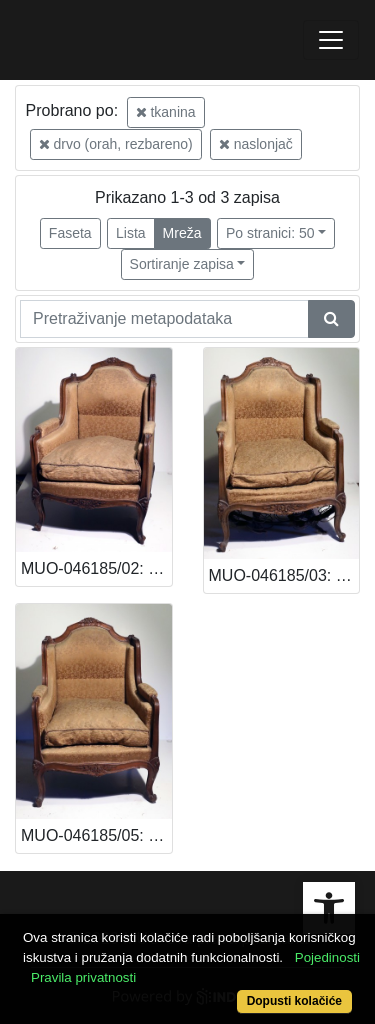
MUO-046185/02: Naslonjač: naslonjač (96, 568)
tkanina (166, 112)
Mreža (182, 233)
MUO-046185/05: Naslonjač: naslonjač (96, 835)
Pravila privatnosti (83, 977)
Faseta (70, 233)
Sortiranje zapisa (182, 264)
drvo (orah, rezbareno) (116, 144)
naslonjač (256, 144)
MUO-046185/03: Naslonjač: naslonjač (284, 575)
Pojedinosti (327, 957)
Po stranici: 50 (270, 233)
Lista (131, 233)
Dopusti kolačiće (294, 1001)
